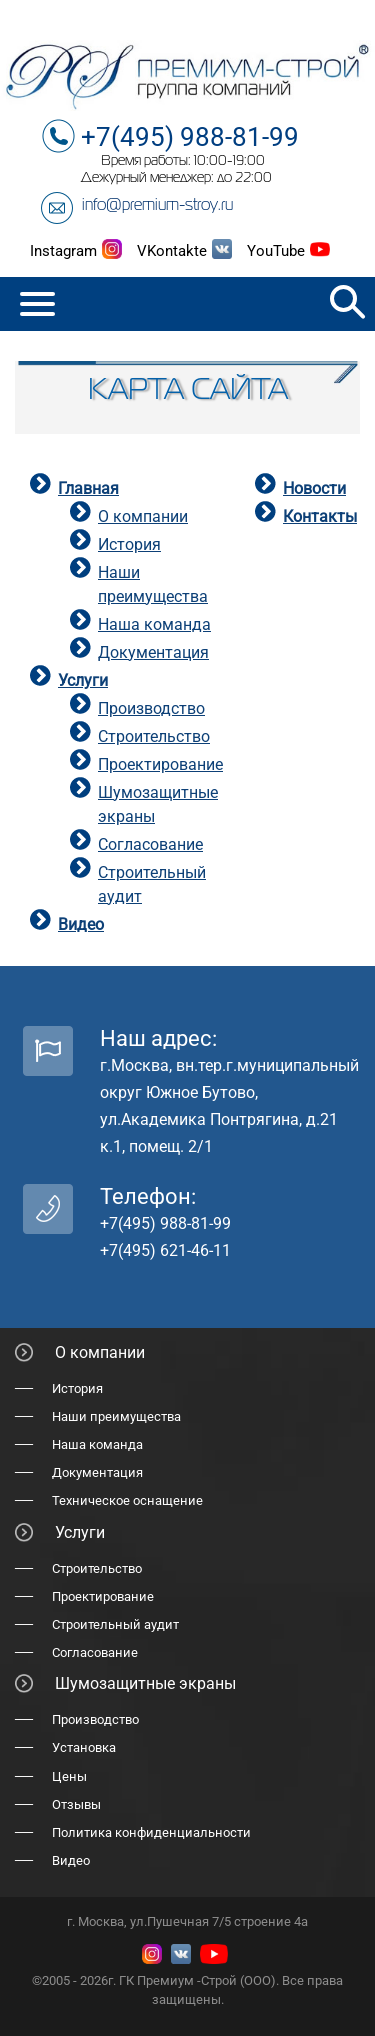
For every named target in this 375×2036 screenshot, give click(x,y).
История (129, 544)
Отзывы (76, 1804)
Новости (314, 488)
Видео (81, 924)
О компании (143, 516)
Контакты (320, 516)
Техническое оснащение (127, 1500)
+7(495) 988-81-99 (190, 137)
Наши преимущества (116, 1416)
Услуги (83, 680)
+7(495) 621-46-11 (165, 1250)
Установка (84, 1747)
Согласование (150, 844)
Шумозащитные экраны (145, 1683)
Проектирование (160, 764)
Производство (151, 708)
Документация (153, 652)
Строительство (154, 736)
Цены (69, 1776)
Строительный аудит (115, 1624)
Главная (88, 488)
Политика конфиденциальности (151, 1832)
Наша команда (154, 624)
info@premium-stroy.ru (157, 206)
